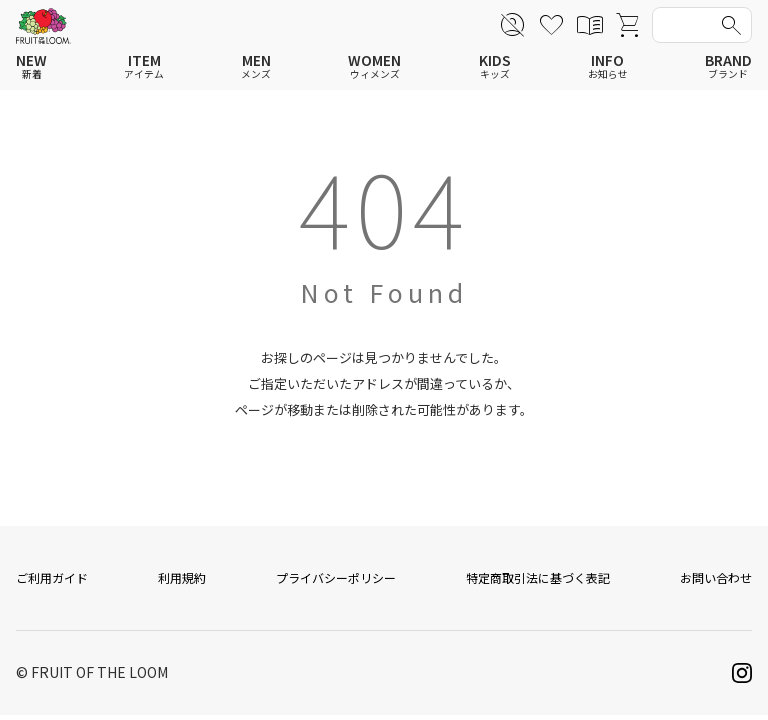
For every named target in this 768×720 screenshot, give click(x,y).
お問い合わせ (716, 582)
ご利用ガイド (52, 582)
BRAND (728, 66)
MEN (256, 66)
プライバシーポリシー (336, 582)
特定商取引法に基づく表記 (538, 582)
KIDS (495, 66)
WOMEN (374, 66)
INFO (608, 66)
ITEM (144, 66)
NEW (31, 66)
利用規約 (182, 582)
